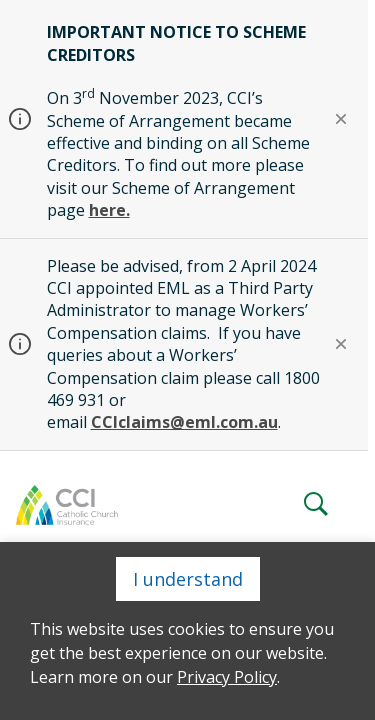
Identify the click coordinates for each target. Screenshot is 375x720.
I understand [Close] (188, 579)
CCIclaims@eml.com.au (184, 422)
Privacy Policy (227, 677)
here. (109, 210)
